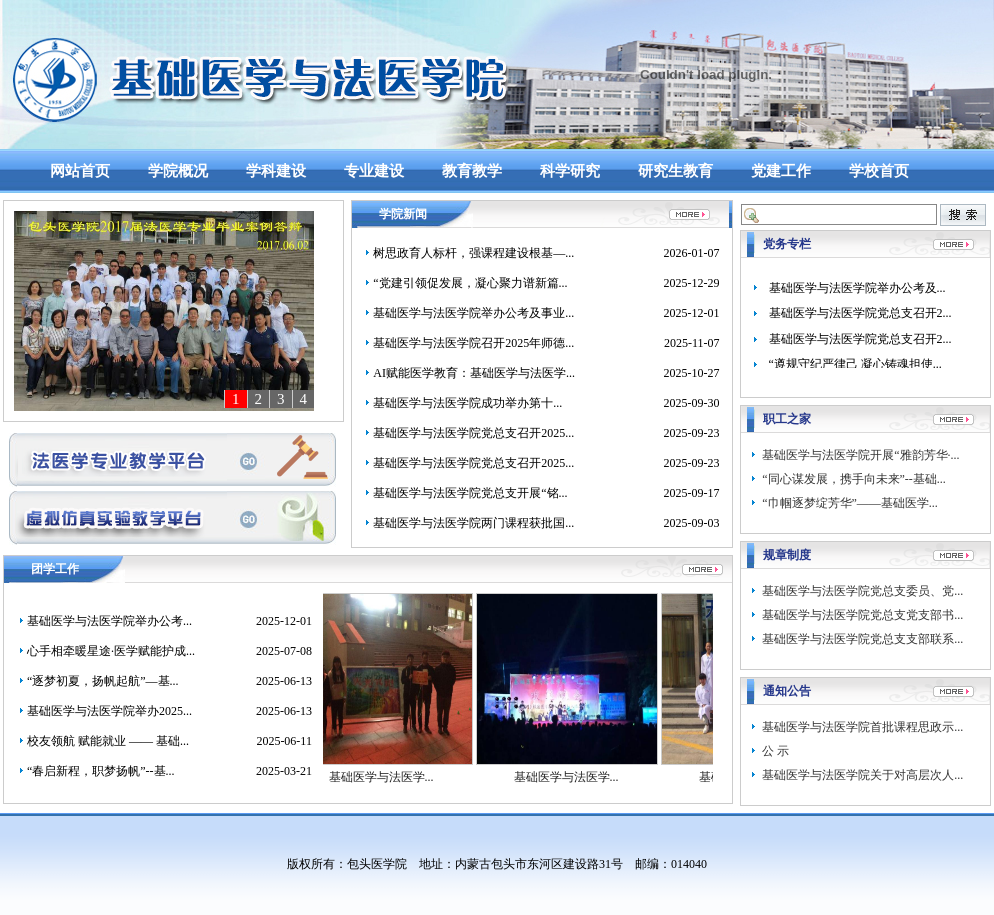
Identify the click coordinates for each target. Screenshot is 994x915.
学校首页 (879, 171)
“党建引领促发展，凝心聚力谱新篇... (470, 283)
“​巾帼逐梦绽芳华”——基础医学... (850, 503)
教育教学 (472, 171)
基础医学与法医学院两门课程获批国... (473, 523)
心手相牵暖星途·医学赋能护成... (111, 651)
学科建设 (276, 171)
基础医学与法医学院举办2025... (109, 711)
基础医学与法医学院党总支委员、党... (862, 591)
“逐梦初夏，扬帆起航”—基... (103, 681)
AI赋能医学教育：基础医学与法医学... (474, 373)
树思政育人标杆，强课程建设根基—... (473, 253)
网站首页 (80, 171)
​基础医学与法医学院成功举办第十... (467, 403)
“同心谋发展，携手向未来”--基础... (854, 479)
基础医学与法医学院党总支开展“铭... (470, 493)
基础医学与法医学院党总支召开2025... (473, 433)
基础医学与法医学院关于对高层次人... (862, 775)
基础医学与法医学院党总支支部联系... (862, 639)
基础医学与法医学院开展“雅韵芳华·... (860, 455)
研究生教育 (675, 171)
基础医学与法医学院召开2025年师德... (473, 343)
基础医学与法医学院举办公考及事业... (473, 313)
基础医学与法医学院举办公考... (109, 621)
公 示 (775, 751)
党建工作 (781, 171)
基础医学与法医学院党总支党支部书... (862, 615)
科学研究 (570, 171)
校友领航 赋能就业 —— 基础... (108, 741)
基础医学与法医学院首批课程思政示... (862, 727)
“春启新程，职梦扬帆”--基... (101, 771)
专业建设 (374, 171)
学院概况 (178, 171)
